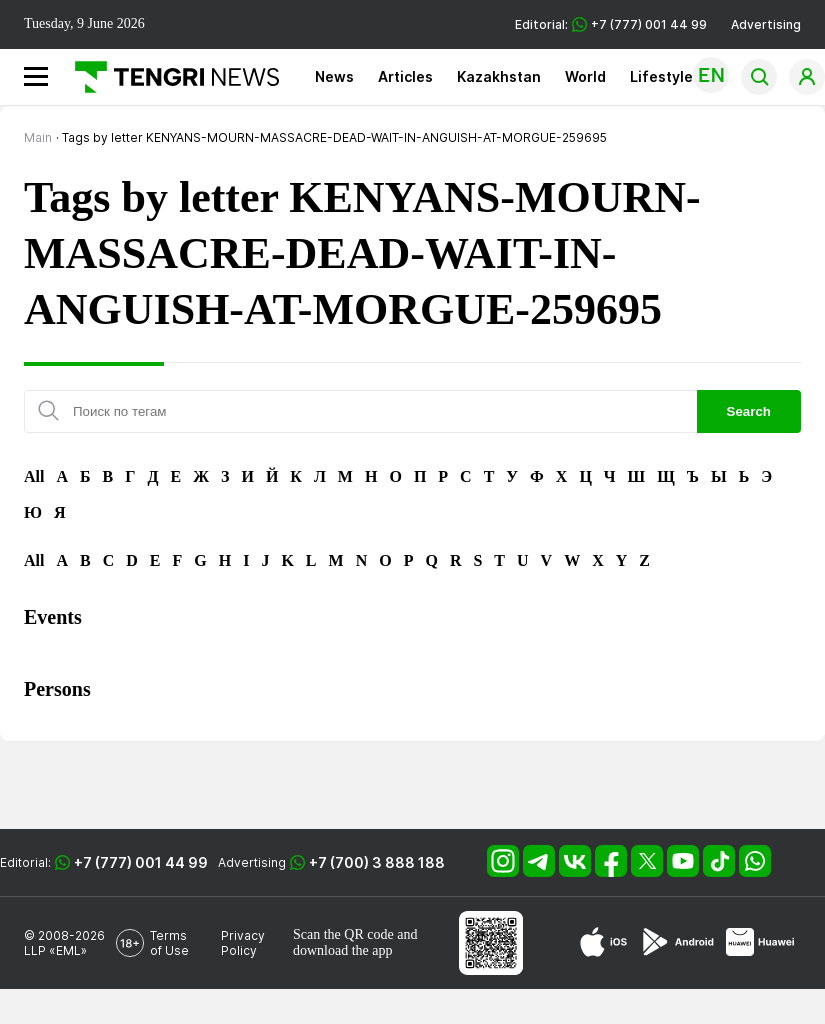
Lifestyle (661, 76)
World (585, 76)
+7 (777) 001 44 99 (141, 862)
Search (749, 411)
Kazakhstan (499, 76)
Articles (405, 76)
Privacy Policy (243, 943)
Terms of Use (169, 943)
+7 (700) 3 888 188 (377, 862)
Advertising (766, 24)
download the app (343, 950)
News (334, 76)
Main (38, 137)
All (34, 476)
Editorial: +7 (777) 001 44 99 (611, 24)
